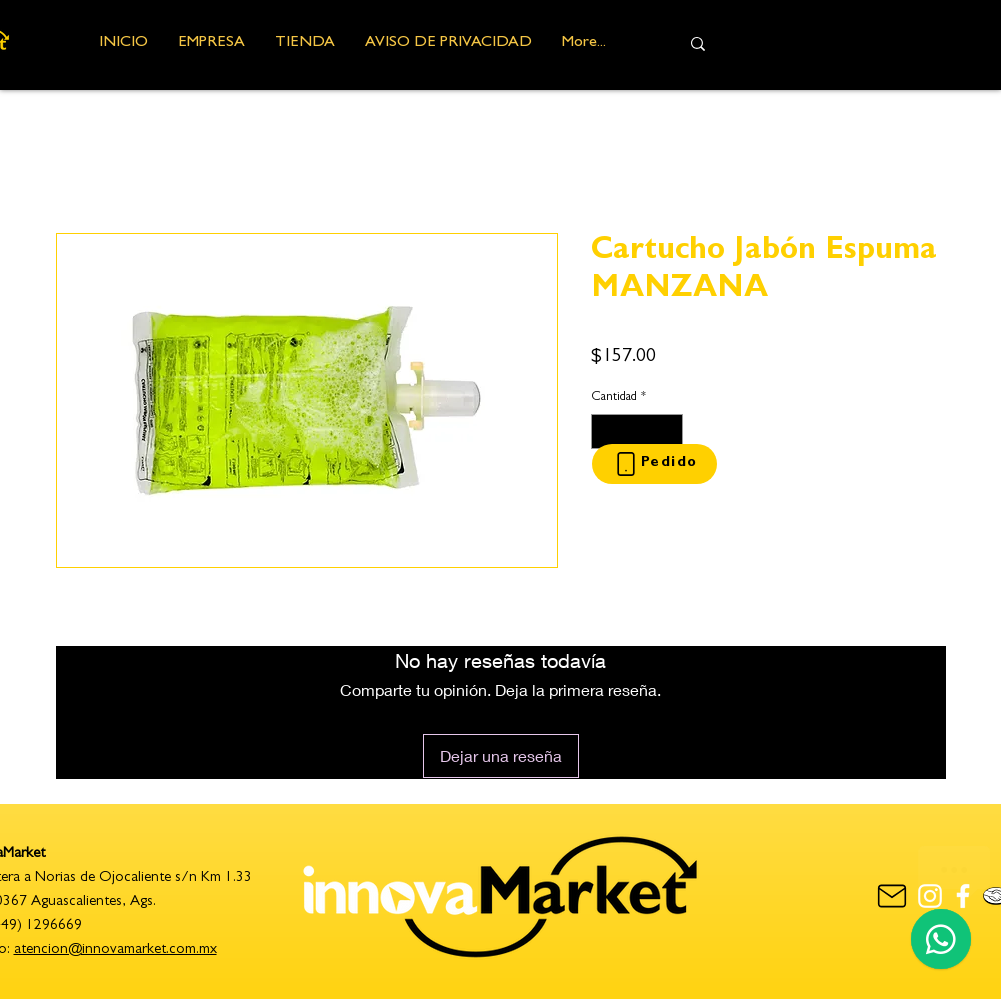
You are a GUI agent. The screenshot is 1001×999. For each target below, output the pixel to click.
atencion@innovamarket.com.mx (115, 950)
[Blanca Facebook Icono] (963, 896)
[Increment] (668, 432)
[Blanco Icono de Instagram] (930, 896)
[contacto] (892, 896)
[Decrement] (606, 432)
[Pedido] (654, 464)
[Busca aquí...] (831, 43)
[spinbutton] (636, 432)
